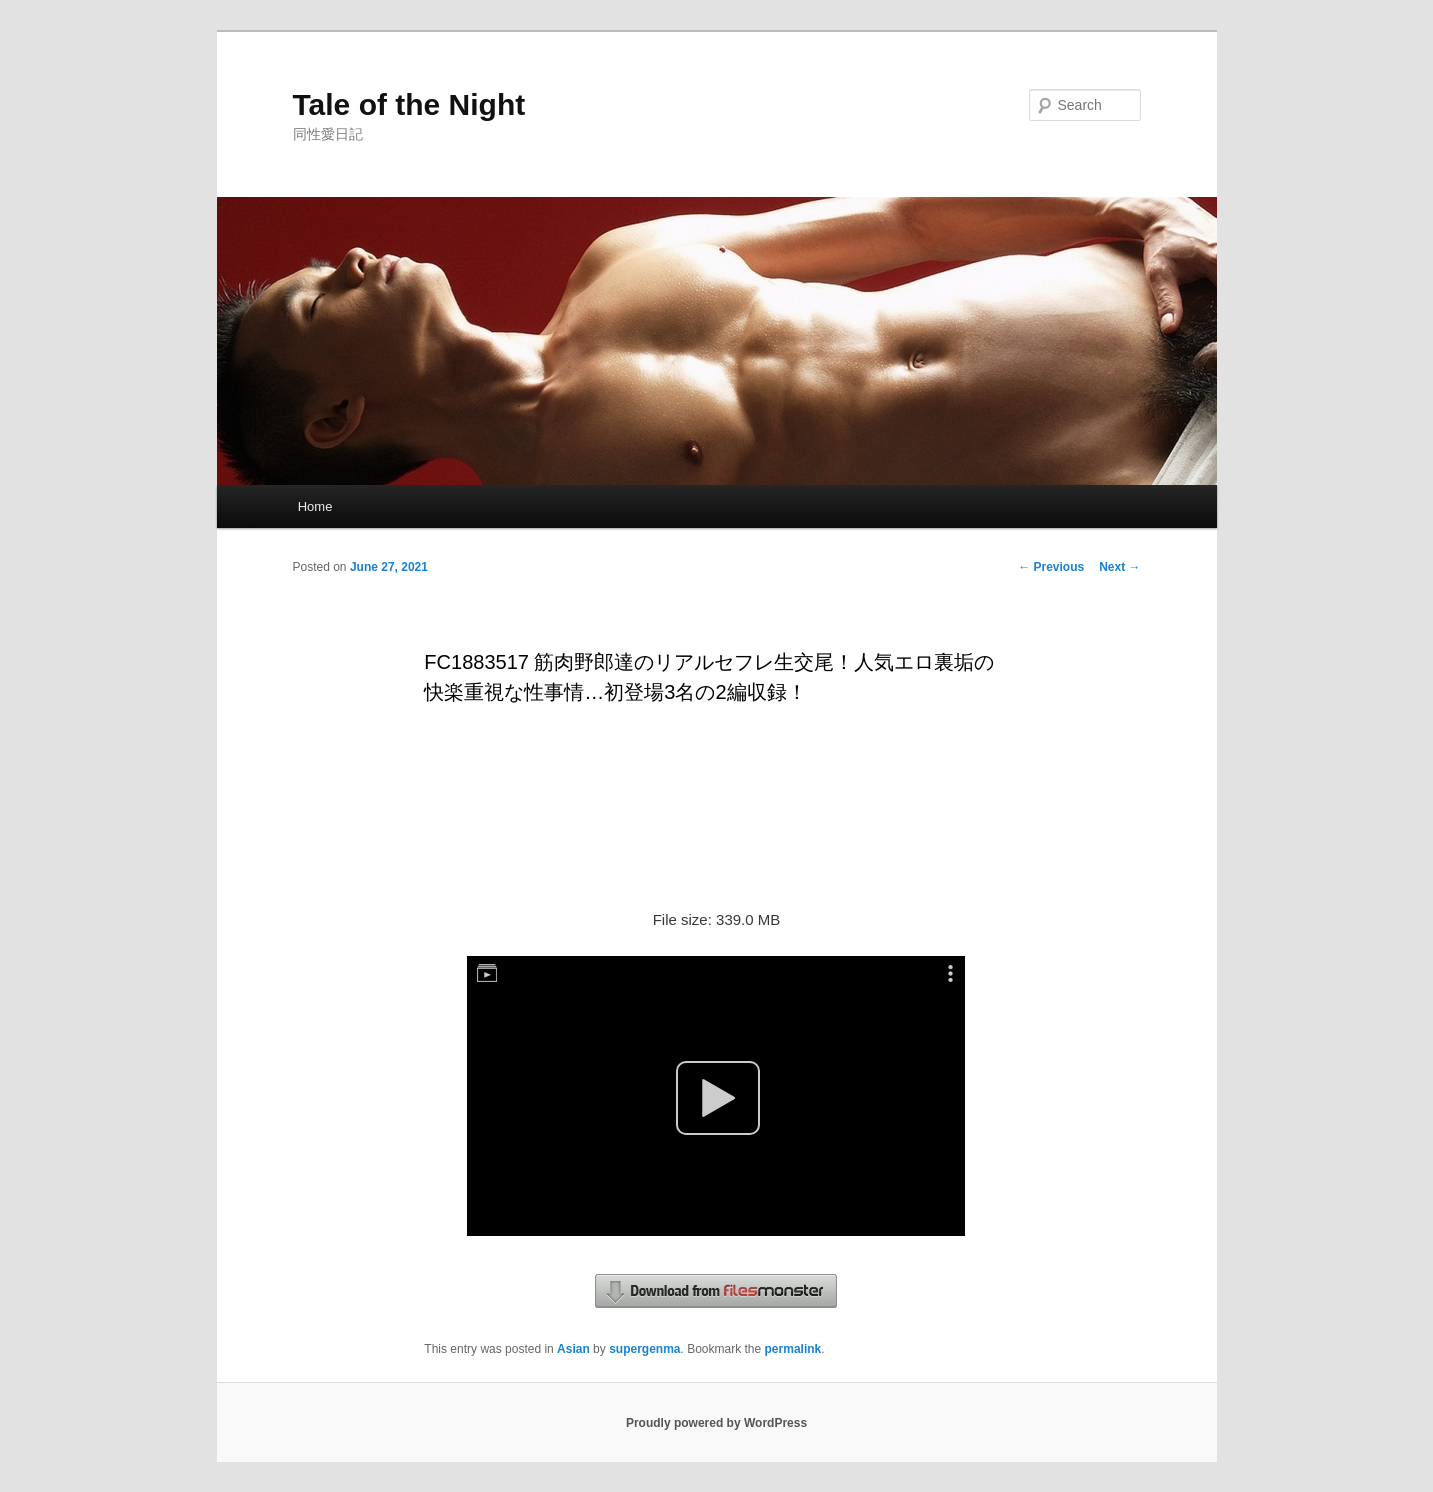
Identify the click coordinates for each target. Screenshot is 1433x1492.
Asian (573, 1349)
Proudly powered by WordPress (716, 1423)
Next (1119, 567)
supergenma (644, 1349)
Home (315, 506)
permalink (793, 1349)
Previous (1051, 567)
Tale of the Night (409, 104)
